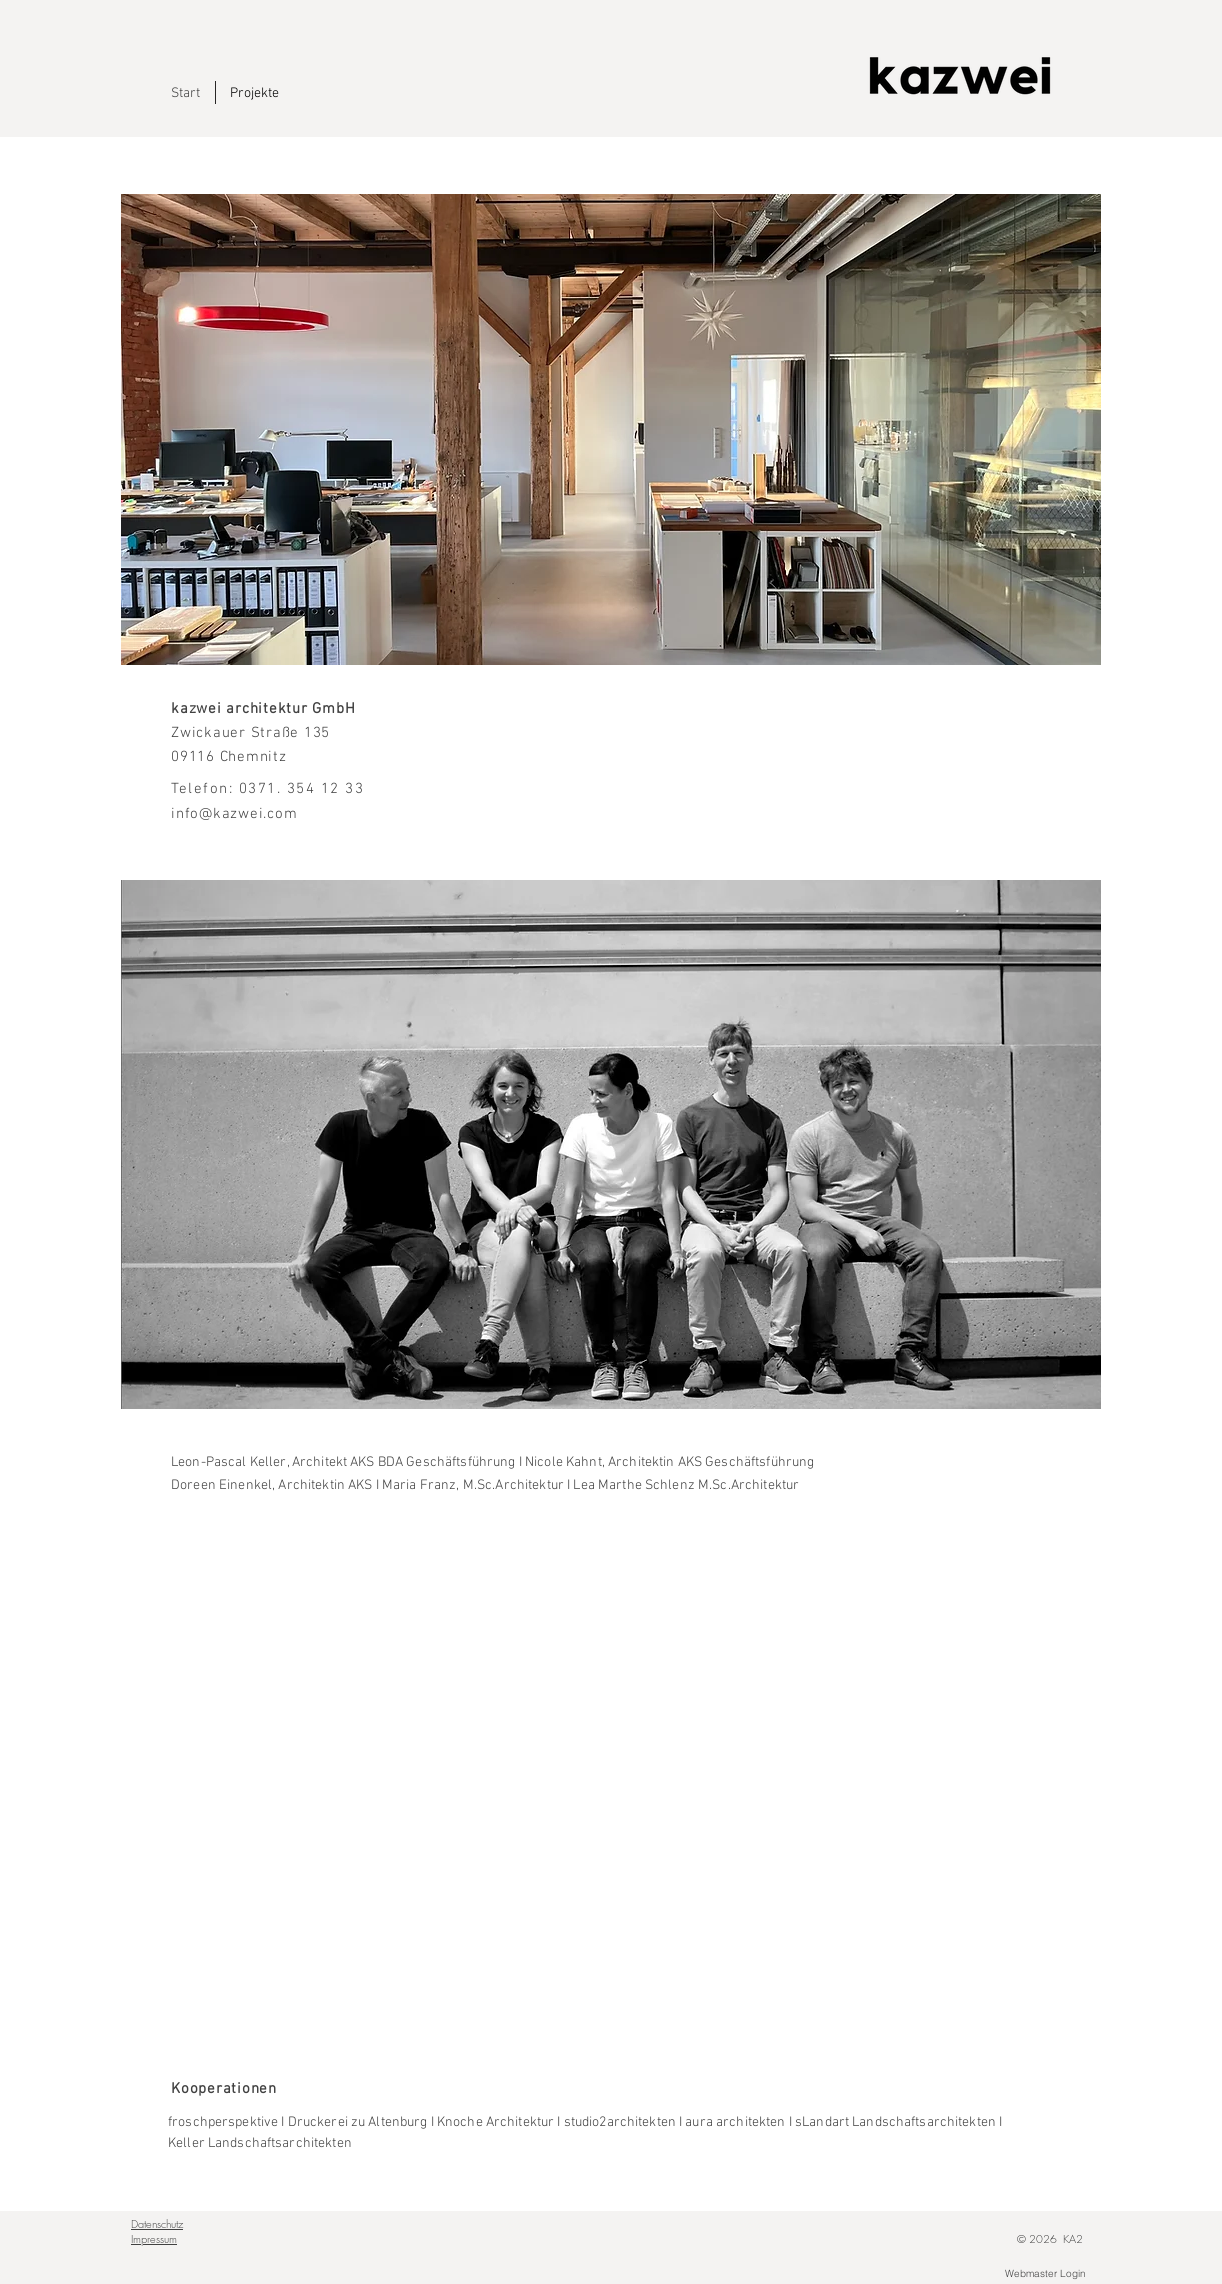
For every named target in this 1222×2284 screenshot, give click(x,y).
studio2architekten (620, 2122)
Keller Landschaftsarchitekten (260, 2143)
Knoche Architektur (495, 2122)
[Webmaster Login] (1045, 2274)
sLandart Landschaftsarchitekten (895, 2122)
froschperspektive (224, 2122)
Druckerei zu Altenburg (358, 2122)
